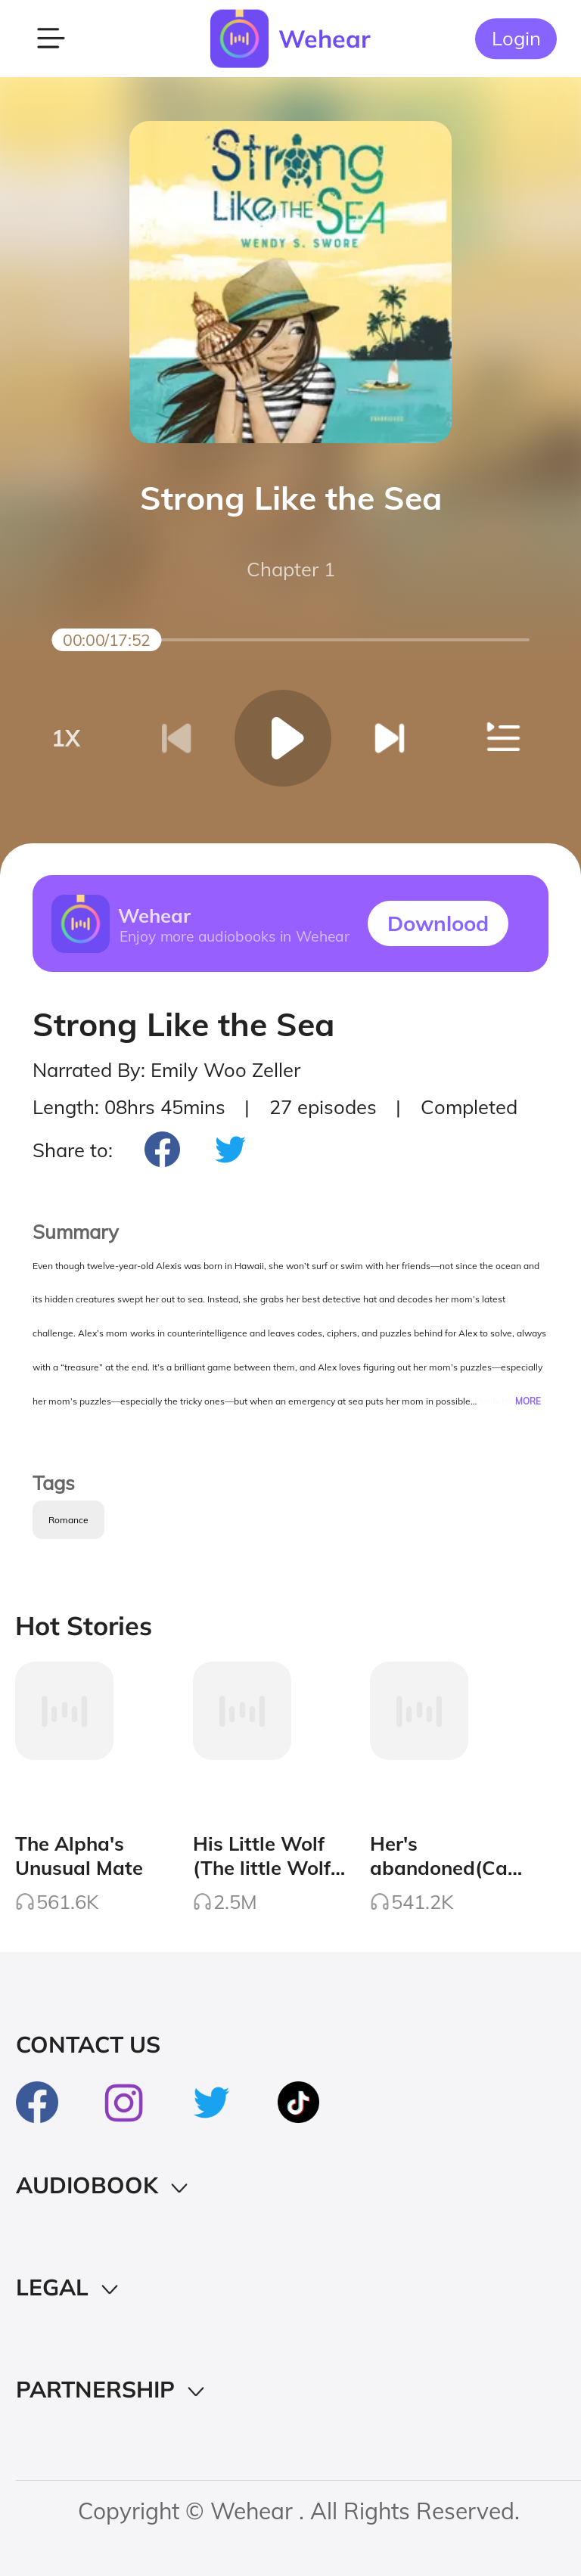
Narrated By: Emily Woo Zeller (166, 1069)
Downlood (438, 923)
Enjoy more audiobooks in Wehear (234, 935)
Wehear (324, 38)
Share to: (73, 1149)
